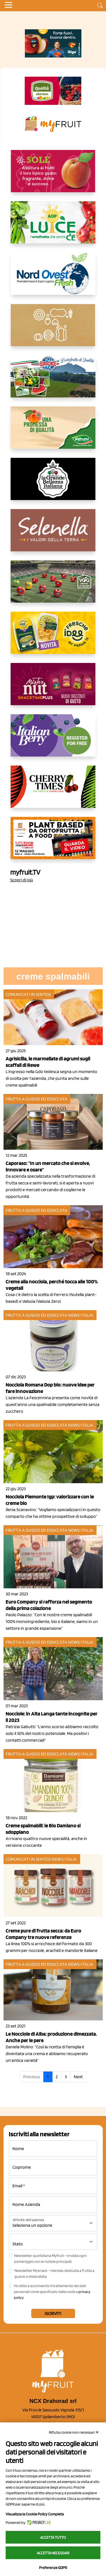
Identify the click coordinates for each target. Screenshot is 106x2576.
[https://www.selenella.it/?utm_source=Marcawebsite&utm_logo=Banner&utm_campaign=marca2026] (53, 534)
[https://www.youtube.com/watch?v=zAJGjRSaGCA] (53, 842)
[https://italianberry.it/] (53, 740)
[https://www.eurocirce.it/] (53, 380)
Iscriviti (53, 2313)
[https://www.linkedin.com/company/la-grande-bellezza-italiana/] (53, 483)
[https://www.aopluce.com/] (53, 227)
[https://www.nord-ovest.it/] (53, 278)
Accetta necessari (53, 2553)
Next (78, 2076)
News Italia (80, 1315)
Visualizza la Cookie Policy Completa (35, 2514)
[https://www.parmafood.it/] (53, 637)
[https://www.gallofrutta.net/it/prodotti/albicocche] (53, 175)
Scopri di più (21, 880)
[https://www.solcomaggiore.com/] (53, 329)
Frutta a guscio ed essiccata (36, 1099)
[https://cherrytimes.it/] (53, 791)
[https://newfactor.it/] (53, 688)
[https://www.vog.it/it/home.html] (53, 586)
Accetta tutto (53, 2537)
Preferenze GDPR (53, 2567)
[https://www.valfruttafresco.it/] (53, 432)
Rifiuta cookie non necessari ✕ (74, 2432)
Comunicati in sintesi (28, 994)
